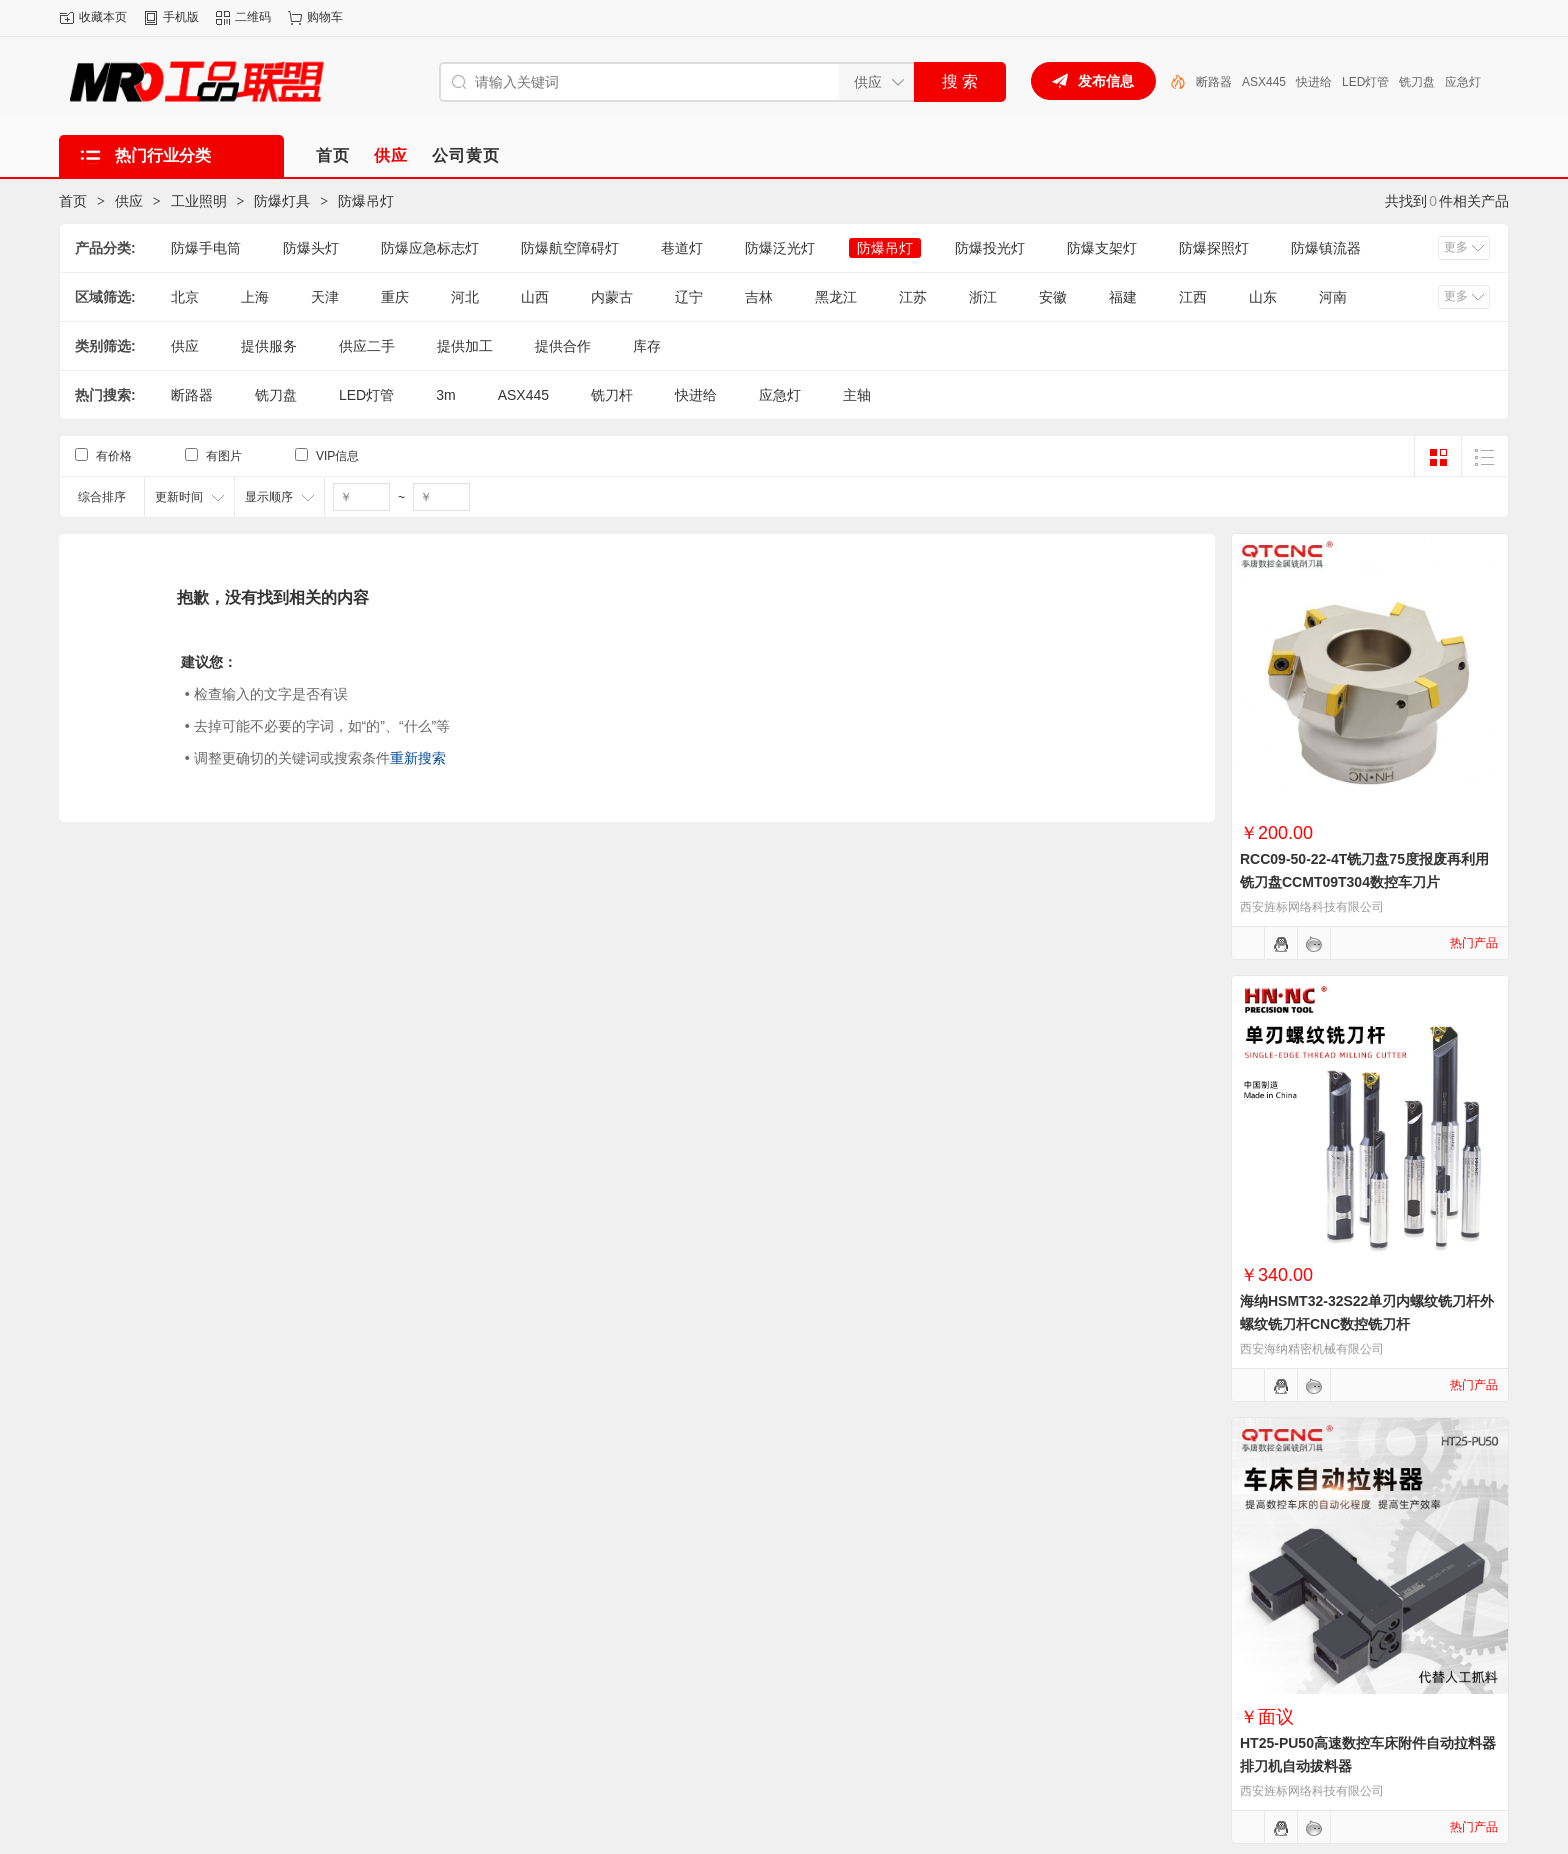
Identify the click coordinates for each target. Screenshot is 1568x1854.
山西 (535, 297)
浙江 (983, 297)
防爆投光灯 (990, 248)
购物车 (325, 17)
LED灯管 (1365, 82)
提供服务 (269, 346)
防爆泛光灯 (780, 248)
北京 (185, 297)
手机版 (181, 17)
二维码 (253, 17)
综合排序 (102, 497)
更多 (1456, 247)
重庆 (395, 297)
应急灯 (1463, 82)
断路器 (1214, 82)
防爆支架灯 (1102, 248)
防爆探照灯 (1214, 248)
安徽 (1053, 297)
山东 (1263, 297)
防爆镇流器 (1326, 248)
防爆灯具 (282, 201)
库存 (647, 346)
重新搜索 (418, 758)
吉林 (759, 297)
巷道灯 (682, 248)
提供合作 (563, 346)
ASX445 (1264, 82)
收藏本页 (103, 17)
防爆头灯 (311, 248)
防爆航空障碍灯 (570, 248)
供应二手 (367, 346)
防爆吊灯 (366, 201)
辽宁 (689, 297)
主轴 (857, 395)
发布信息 (1106, 81)
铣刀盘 (1417, 82)
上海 (255, 297)
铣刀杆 (612, 395)
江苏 (913, 297)
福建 (1123, 297)
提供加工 (465, 346)
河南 (1333, 297)
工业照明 (199, 201)
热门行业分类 (163, 155)
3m (445, 395)
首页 (73, 201)
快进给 (1314, 82)
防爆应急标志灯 (430, 248)
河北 (465, 297)
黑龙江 (836, 297)
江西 (1193, 297)
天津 (325, 297)
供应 (129, 201)
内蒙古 (612, 297)
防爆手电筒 (206, 248)
